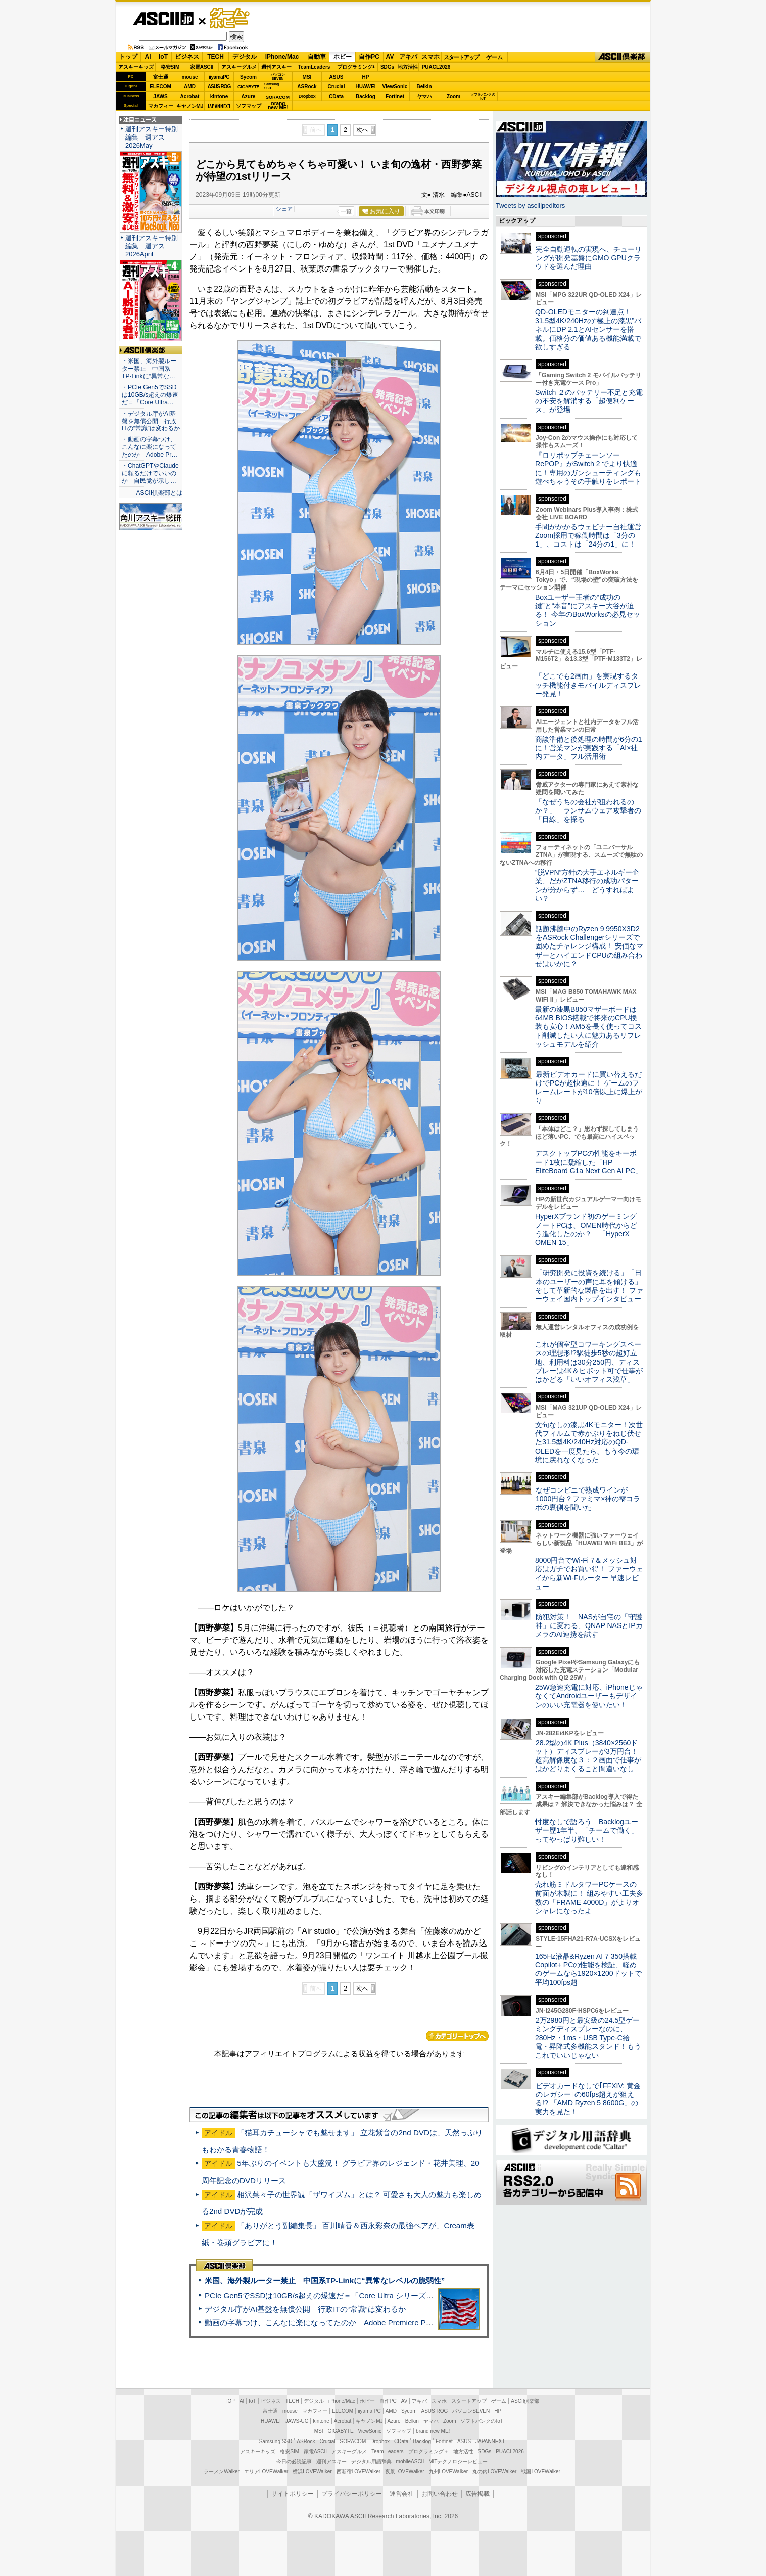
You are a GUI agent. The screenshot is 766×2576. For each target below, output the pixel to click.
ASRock (306, 86)
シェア (284, 209)
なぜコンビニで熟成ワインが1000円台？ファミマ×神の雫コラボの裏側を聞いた (587, 1499)
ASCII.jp (163, 18)
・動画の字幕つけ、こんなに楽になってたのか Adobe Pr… (149, 447)
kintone (219, 96)
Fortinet (395, 96)
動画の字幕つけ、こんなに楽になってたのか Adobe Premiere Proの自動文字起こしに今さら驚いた (375, 2322)
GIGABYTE (248, 86)
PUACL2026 (436, 67)
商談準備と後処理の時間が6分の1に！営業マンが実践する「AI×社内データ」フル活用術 (588, 748)
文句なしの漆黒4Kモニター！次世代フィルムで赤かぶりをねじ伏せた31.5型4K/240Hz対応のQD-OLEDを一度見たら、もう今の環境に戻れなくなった (589, 1442)
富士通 (160, 77)
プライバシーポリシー (351, 2493)
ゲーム (494, 57)
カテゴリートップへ (457, 2036)
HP (365, 77)
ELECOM (160, 86)
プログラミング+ (356, 67)
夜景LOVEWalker (404, 2471)
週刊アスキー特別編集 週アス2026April (151, 246)
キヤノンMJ (190, 106)
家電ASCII (202, 67)
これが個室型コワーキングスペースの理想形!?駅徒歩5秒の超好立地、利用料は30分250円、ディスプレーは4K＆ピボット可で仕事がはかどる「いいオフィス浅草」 (589, 1361)
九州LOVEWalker (448, 2471)
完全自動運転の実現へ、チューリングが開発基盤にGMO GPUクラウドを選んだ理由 (588, 258)
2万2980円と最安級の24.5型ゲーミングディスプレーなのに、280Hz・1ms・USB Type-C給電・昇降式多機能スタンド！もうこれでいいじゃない (588, 2037)
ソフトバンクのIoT (482, 96)
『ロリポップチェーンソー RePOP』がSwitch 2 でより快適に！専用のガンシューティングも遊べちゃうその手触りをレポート (588, 468)
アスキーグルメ (239, 67)
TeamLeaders (314, 67)
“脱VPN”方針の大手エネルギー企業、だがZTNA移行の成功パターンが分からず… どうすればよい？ (587, 885)
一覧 (346, 211)
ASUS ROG (219, 86)
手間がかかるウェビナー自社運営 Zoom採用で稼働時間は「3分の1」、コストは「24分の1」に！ (591, 536)
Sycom (248, 77)
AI (148, 56)
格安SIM (170, 67)
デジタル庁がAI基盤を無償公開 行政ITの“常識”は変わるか (305, 2308)
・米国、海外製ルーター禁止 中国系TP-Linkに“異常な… (149, 368)
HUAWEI (366, 86)
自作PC (369, 56)
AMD (190, 86)
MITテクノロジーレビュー (458, 2461)
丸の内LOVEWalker (494, 2471)
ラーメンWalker (222, 2471)
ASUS (336, 77)
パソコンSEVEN (278, 76)
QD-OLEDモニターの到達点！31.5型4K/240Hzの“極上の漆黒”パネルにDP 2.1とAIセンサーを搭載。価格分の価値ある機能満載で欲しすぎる (588, 329)
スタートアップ (461, 57)
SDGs (387, 67)
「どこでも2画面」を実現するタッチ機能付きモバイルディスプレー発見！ (588, 685)
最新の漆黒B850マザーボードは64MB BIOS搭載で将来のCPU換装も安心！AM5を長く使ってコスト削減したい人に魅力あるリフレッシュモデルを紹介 (588, 1026)
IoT (163, 56)
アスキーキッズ (136, 67)
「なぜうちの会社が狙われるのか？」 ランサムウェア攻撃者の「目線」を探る (588, 811)
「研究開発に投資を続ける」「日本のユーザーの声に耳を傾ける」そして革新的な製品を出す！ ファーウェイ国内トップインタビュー (589, 1286)
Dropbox (307, 96)
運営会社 (402, 2493)
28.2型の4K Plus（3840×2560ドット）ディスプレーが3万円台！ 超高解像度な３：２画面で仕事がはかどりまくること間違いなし (588, 1756)
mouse (189, 77)
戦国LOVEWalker (540, 2471)
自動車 (317, 56)
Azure (249, 96)
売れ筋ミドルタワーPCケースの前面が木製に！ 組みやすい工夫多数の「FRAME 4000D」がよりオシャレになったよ (589, 1897)
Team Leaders (387, 2451)
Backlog (365, 96)
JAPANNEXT (219, 106)
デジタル (244, 56)
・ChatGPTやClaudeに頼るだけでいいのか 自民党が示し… (150, 473)
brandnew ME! (278, 106)
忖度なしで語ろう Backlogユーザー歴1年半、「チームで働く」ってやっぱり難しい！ (586, 1830)
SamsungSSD (271, 86)
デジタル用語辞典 (371, 2461)
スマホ (430, 56)
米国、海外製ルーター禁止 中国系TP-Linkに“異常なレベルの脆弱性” (325, 2280)
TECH (215, 56)
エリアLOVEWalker (266, 2471)
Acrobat (190, 96)
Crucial (336, 86)
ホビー (342, 56)
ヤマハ (424, 96)
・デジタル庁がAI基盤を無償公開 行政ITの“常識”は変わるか (151, 421)
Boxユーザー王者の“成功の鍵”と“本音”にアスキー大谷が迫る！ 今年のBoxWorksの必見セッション (587, 610)
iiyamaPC (219, 77)
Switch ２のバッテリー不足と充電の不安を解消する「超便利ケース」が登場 (589, 401)
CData (336, 96)
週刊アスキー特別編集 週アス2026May (151, 137)
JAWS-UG (297, 2421)
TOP (230, 2401)
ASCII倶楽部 (622, 57)
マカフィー (160, 106)
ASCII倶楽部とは (159, 492)
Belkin (424, 86)
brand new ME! (433, 2431)
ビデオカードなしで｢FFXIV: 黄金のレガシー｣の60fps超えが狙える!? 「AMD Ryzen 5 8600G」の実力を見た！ (588, 2099)
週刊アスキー (276, 67)
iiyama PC (369, 2411)
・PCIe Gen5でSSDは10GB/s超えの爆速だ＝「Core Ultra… (150, 395)
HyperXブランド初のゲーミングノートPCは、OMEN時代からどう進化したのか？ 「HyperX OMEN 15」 (586, 1229)
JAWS (160, 96)
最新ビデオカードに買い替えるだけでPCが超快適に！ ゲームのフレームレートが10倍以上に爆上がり (588, 1087)
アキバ (408, 56)
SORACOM (353, 2441)
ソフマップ (248, 106)
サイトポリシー (292, 2493)
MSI (307, 77)
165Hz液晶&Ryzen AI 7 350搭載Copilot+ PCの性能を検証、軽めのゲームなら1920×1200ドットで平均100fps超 (588, 1969)
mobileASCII (410, 2461)
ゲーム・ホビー (230, 18)
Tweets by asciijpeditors (530, 205)
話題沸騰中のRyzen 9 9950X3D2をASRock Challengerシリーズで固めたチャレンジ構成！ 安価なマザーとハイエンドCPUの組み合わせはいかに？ (589, 946)
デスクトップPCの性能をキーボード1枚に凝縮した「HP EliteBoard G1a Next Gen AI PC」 (588, 1162)
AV (390, 56)
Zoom (453, 96)
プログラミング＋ (428, 2451)
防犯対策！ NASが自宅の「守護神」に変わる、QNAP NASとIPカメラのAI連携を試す (589, 1626)
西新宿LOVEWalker (358, 2471)
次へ (362, 129)
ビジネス (187, 56)
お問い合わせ (439, 2493)
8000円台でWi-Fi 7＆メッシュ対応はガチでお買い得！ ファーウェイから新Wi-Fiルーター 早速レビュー (589, 1573)
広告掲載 (477, 2493)
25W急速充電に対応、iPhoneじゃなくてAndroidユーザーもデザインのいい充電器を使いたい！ (589, 1696)
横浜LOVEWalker (312, 2471)
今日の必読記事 (294, 2461)
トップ (128, 56)
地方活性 (408, 67)
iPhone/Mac (282, 56)
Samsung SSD (276, 2441)
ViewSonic (395, 86)
